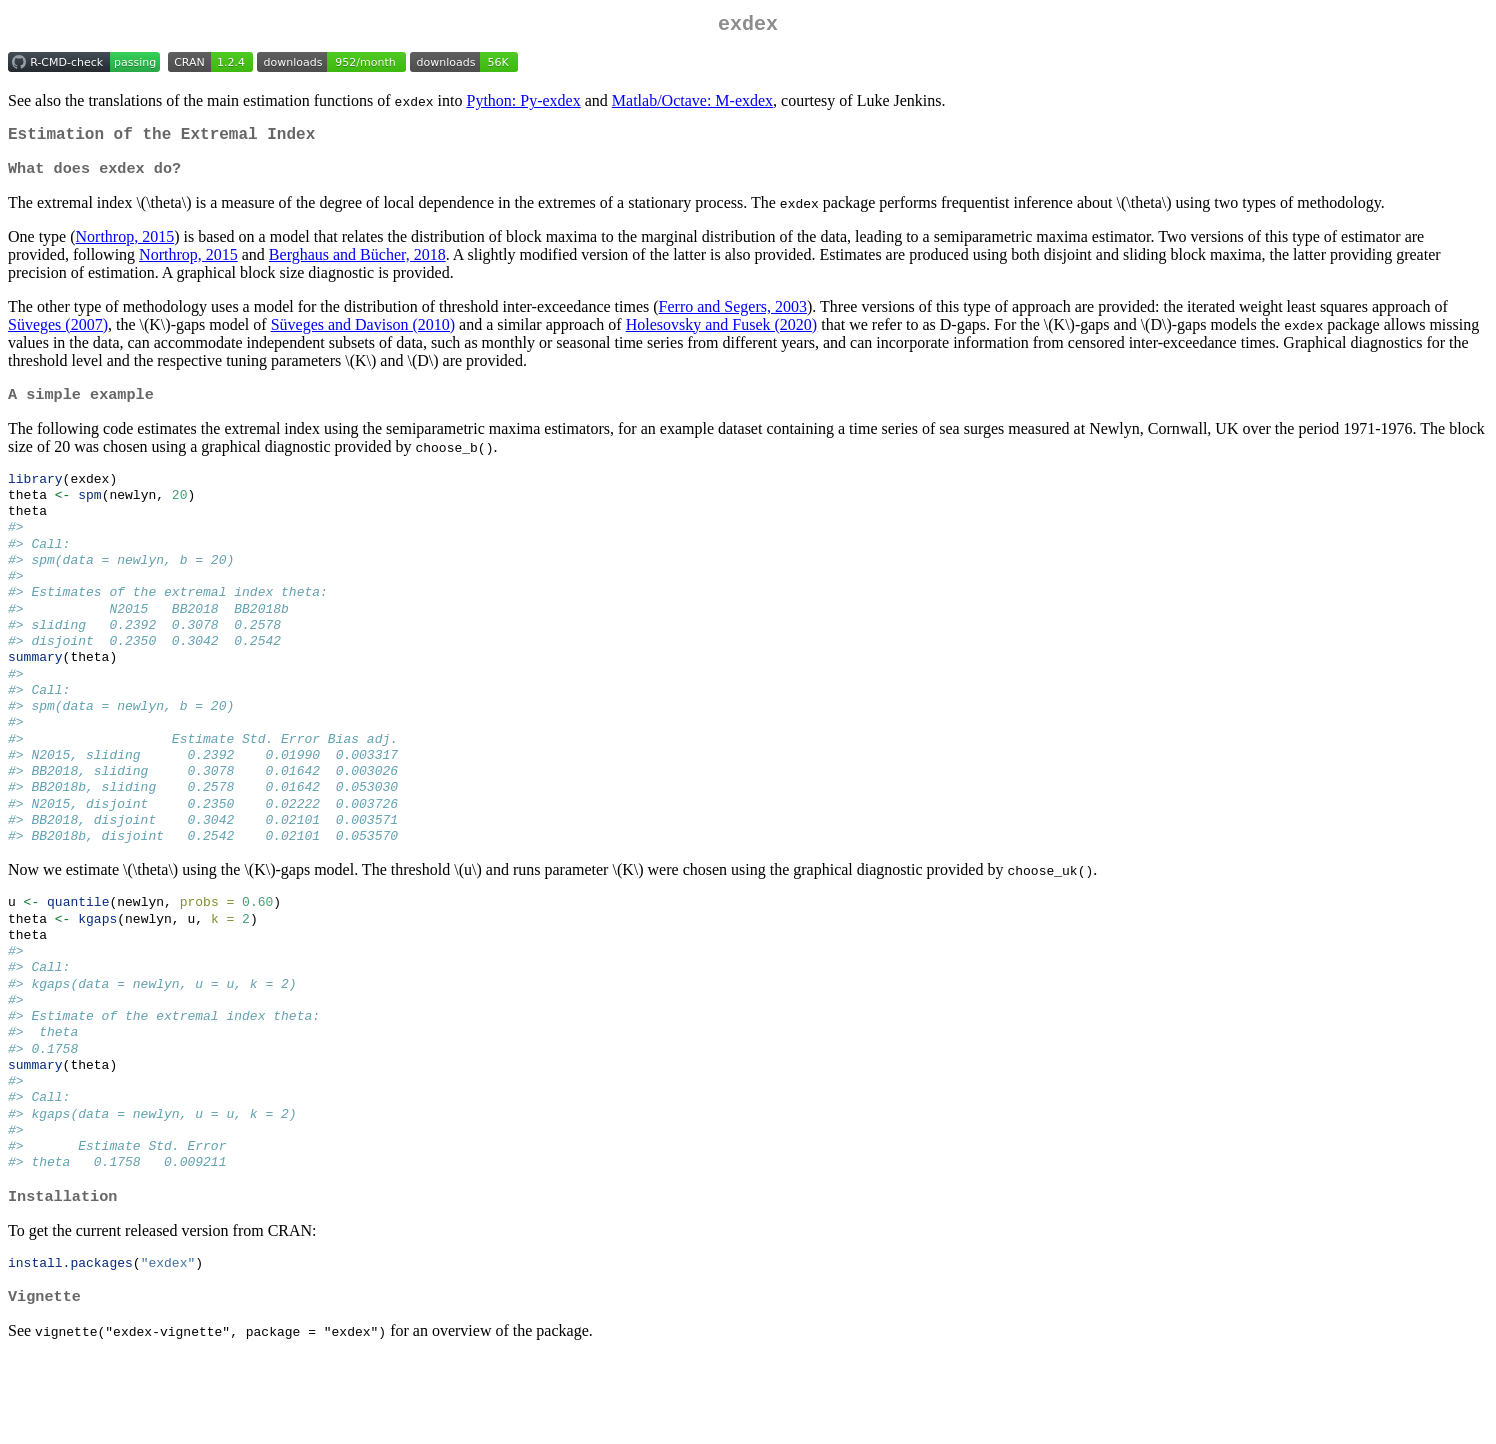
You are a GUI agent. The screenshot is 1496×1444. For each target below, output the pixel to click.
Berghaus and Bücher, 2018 (357, 264)
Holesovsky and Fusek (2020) (722, 334)
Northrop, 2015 (125, 246)
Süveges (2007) (58, 334)
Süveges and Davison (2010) (363, 334)
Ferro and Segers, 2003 (733, 316)
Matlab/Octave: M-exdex (692, 104)
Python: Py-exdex (524, 104)
